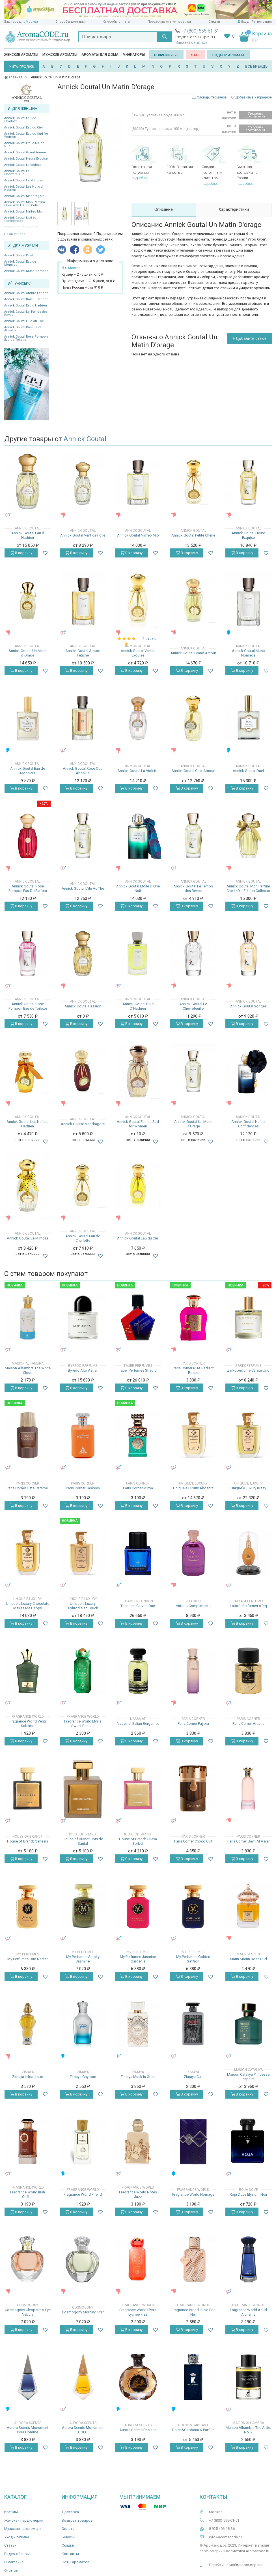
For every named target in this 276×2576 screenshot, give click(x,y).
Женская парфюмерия (23, 2520)
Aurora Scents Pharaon (138, 2430)
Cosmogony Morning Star (83, 2312)
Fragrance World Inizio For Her (193, 2312)
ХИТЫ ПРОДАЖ (21, 67)
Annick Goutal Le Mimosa (23, 180)
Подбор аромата (228, 55)
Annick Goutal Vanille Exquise (138, 653)
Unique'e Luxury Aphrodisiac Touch (82, 1605)
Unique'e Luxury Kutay (248, 1488)
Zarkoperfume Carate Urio (248, 1370)
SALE (195, 55)
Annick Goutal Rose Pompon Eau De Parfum (27, 888)
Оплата (68, 2528)
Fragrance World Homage (193, 2194)
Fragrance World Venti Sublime (28, 1723)
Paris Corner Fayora (193, 1723)
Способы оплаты (116, 21)
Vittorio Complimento (193, 1606)
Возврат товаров (77, 2520)
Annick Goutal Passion (82, 1006)
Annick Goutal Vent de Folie (82, 535)
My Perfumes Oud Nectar (27, 1959)
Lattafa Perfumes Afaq (248, 1606)
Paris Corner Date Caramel (28, 1488)
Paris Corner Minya (138, 1488)
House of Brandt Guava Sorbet (138, 1841)
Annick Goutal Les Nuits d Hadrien (23, 188)
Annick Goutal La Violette (23, 165)
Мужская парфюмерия (24, 2528)
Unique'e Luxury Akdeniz (193, 1488)
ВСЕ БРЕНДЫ (257, 66)
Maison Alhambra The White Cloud (28, 1370)
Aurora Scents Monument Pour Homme (27, 2429)
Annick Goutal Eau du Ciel (23, 127)
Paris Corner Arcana (248, 1723)
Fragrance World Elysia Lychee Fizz (138, 2312)
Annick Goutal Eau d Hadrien (25, 305)
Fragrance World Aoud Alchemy (248, 2312)
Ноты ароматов (76, 2562)
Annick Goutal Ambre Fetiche (26, 293)
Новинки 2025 (166, 55)
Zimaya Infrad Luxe (27, 2077)
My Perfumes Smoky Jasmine (83, 1959)
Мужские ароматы (59, 55)
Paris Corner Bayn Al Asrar (248, 1841)
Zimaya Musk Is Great (138, 2077)
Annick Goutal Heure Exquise (26, 158)
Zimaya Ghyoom (83, 2077)
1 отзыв (150, 638)
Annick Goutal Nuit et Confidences (248, 1123)
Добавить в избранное (251, 97)
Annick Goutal (85, 439)
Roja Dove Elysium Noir (248, 2194)
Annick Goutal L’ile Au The (24, 321)
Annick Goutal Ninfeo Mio (23, 211)
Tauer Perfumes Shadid (138, 1370)
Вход (245, 21)
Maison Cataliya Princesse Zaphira (248, 2076)
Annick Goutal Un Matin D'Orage (193, 1123)
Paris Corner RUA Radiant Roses (193, 1370)
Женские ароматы (21, 55)
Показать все (14, 234)
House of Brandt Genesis (27, 1841)
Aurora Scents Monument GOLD (83, 2429)
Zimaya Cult (193, 2077)
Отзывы (11, 2570)
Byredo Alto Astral (83, 1370)
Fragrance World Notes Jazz (138, 2194)
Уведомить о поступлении (255, 115)
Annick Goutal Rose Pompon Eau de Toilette (26, 338)
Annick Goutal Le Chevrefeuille (17, 172)
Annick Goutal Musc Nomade (26, 271)
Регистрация (261, 21)
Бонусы (68, 2537)
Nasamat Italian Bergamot (138, 1723)
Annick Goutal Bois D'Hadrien (26, 299)
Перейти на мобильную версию (236, 2565)
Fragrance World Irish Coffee (27, 2194)
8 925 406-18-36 (222, 2528)
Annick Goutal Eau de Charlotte (20, 119)
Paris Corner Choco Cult (193, 1841)
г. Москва (30, 21)
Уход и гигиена (16, 2537)
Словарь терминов (212, 97)
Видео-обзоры (17, 2554)
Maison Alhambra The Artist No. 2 (248, 2429)
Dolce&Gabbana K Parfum (193, 2430)
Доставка (70, 2512)
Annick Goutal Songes (248, 1006)
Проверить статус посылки (169, 21)
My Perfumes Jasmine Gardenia (138, 1959)
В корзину (21, 553)
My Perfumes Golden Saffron (193, 1959)
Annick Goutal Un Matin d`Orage (27, 653)
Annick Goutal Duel (18, 255)
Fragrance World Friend (83, 2194)
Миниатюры (134, 55)
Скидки (214, 21)
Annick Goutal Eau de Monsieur (20, 263)
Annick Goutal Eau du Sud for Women (26, 135)
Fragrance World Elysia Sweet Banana (83, 1723)
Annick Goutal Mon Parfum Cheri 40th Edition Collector (24, 203)
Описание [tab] (163, 209)
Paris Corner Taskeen (83, 1488)
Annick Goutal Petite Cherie (193, 535)
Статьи (10, 2545)
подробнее (139, 178)
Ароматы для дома (99, 55)
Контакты (70, 2554)
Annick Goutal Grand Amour (25, 152)
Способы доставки (70, 21)
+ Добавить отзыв (249, 338)
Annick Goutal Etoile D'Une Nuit (24, 144)
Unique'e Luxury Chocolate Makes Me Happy (27, 1605)
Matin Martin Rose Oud (248, 1959)
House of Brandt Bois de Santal (83, 1841)
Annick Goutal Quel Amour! (193, 771)
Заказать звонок (191, 42)
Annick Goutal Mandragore (24, 196)
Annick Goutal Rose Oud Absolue (22, 328)
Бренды (11, 2512)
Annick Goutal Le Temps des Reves (26, 313)
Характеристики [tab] (234, 209)
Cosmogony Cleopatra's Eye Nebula (28, 2312)
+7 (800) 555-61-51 (200, 31)
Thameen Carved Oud (137, 1606)
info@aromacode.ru (225, 2537)
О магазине (13, 2562)
